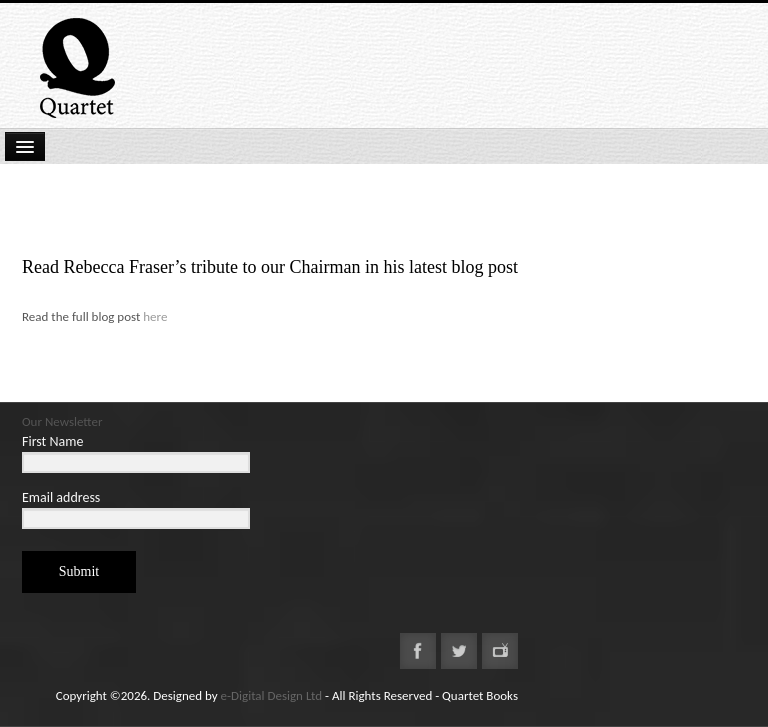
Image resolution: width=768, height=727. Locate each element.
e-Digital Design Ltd (272, 695)
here (155, 316)
